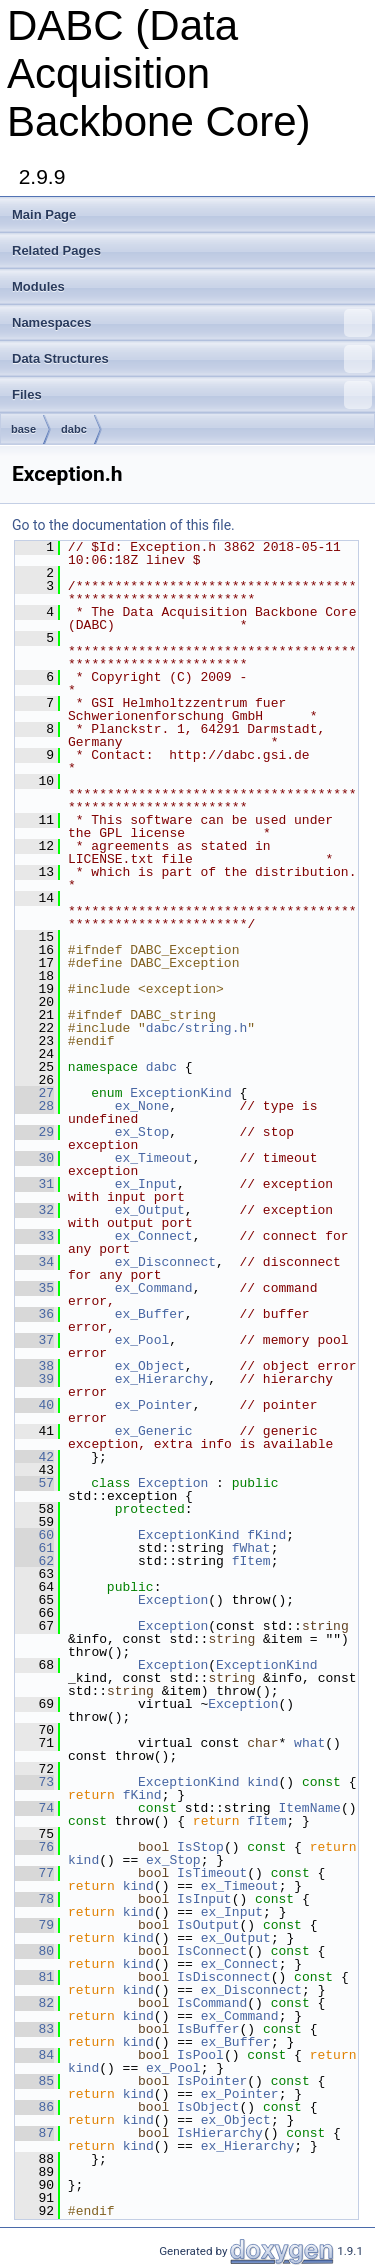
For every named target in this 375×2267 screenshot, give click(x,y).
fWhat (251, 1548)
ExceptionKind (180, 1093)
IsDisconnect (224, 1977)
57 (34, 1483)
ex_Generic (154, 1431)
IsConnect (212, 1951)
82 (34, 2003)
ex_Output (150, 1210)
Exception (173, 1483)
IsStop (200, 1847)
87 (34, 2133)
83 (34, 2029)
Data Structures (192, 359)
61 (34, 1548)
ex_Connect (154, 1236)
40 (34, 1405)
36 (34, 1314)
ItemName (309, 1808)
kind (262, 1782)
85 (34, 2081)
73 (34, 1782)
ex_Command (154, 1288)
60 (34, 1535)
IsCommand (212, 2003)
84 (34, 2055)
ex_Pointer (154, 1405)
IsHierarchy (220, 2133)
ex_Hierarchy (162, 1379)
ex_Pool (142, 1340)
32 (34, 1210)
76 (34, 1847)
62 (34, 1561)
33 (34, 1236)
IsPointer (212, 2081)
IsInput (204, 1899)
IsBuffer (208, 2029)
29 (34, 1132)
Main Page (44, 214)
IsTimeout (212, 1873)
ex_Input (146, 1184)
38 (34, 1366)
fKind (266, 1535)
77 (34, 1873)
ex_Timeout (154, 1158)
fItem (251, 1561)
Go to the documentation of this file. (123, 525)
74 (34, 1808)
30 (34, 1158)
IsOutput (208, 1925)
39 (34, 1379)
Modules (38, 286)
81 (34, 1977)
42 (34, 1457)
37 (34, 1340)
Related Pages (56, 250)
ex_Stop (142, 1132)
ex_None (142, 1106)
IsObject (208, 2107)
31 (34, 1184)
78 (34, 1899)
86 (34, 2107)
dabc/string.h (196, 1028)
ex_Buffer (150, 1314)
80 (34, 1951)
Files (192, 395)
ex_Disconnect (165, 1262)
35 (34, 1288)
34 (34, 1262)
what (309, 1743)
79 (34, 1925)
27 (34, 1093)
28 (34, 1106)
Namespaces (192, 323)
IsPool (200, 2055)
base (23, 429)
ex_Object (150, 1366)
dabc (74, 429)
